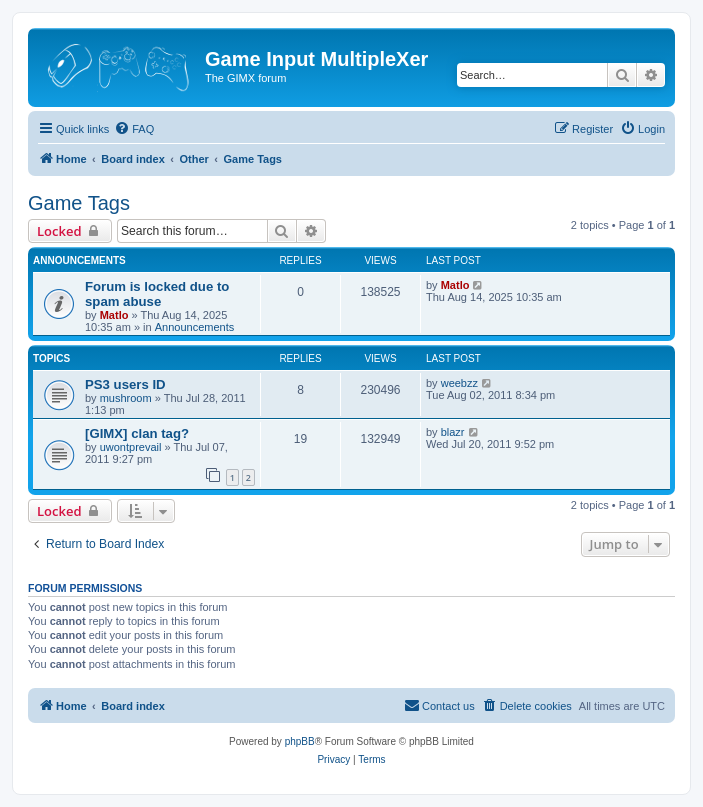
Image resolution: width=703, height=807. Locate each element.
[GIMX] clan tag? (137, 433)
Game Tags (79, 203)
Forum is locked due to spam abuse (157, 294)
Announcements (195, 327)
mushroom (126, 398)
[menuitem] (134, 129)
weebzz (459, 383)
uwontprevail (131, 447)
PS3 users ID (125, 384)
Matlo (114, 315)
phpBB (300, 741)
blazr (453, 432)
